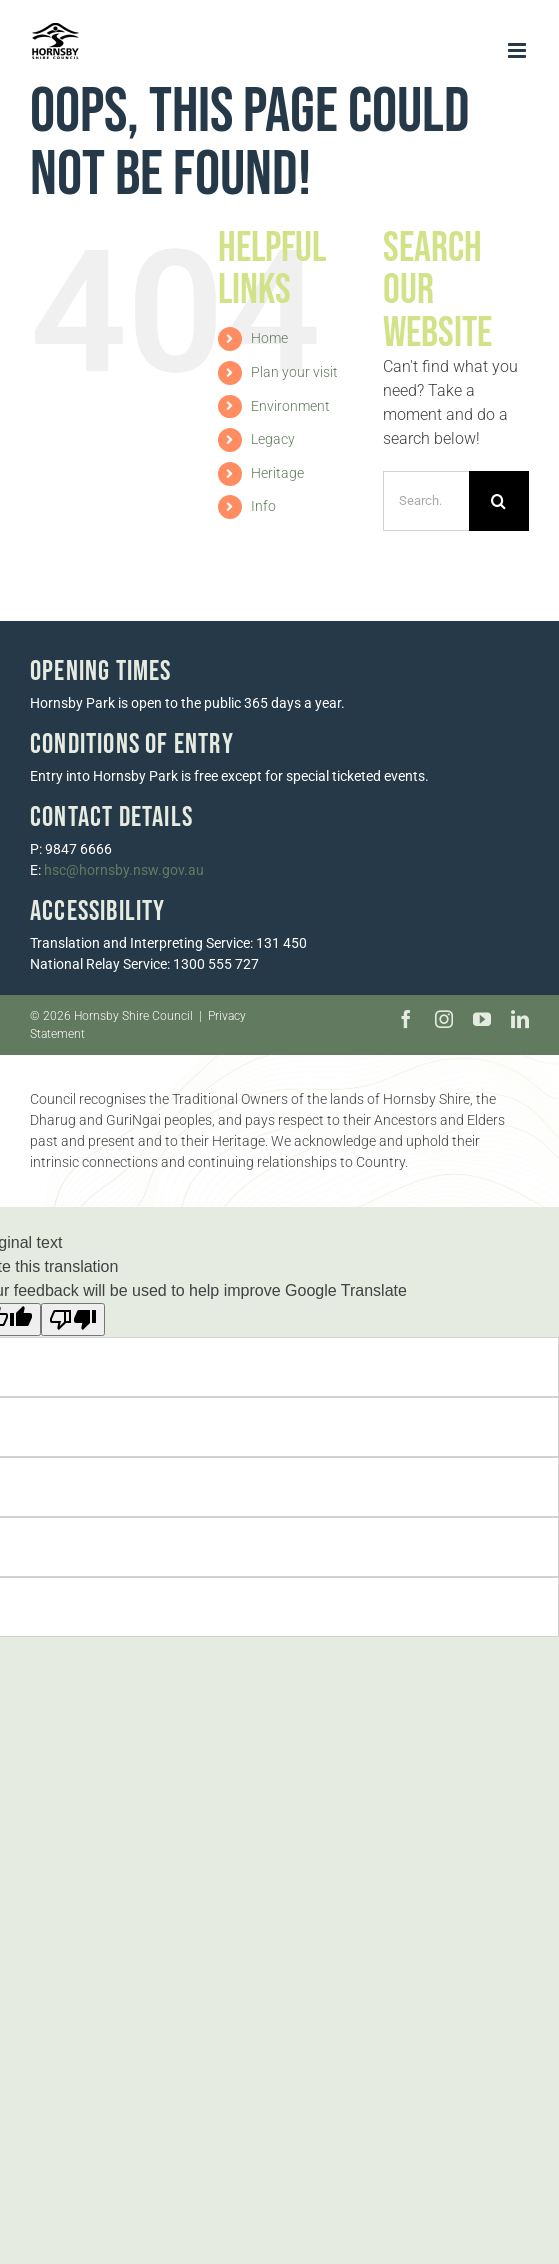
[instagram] (444, 1019)
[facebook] (406, 1019)
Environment (290, 406)
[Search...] (426, 501)
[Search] (499, 501)
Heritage (277, 473)
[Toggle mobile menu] (518, 50)
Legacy (273, 439)
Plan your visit (294, 372)
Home (269, 338)
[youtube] (482, 1019)
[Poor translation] (73, 1319)
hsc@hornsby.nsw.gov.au (124, 870)
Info (263, 506)
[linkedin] (520, 1019)
